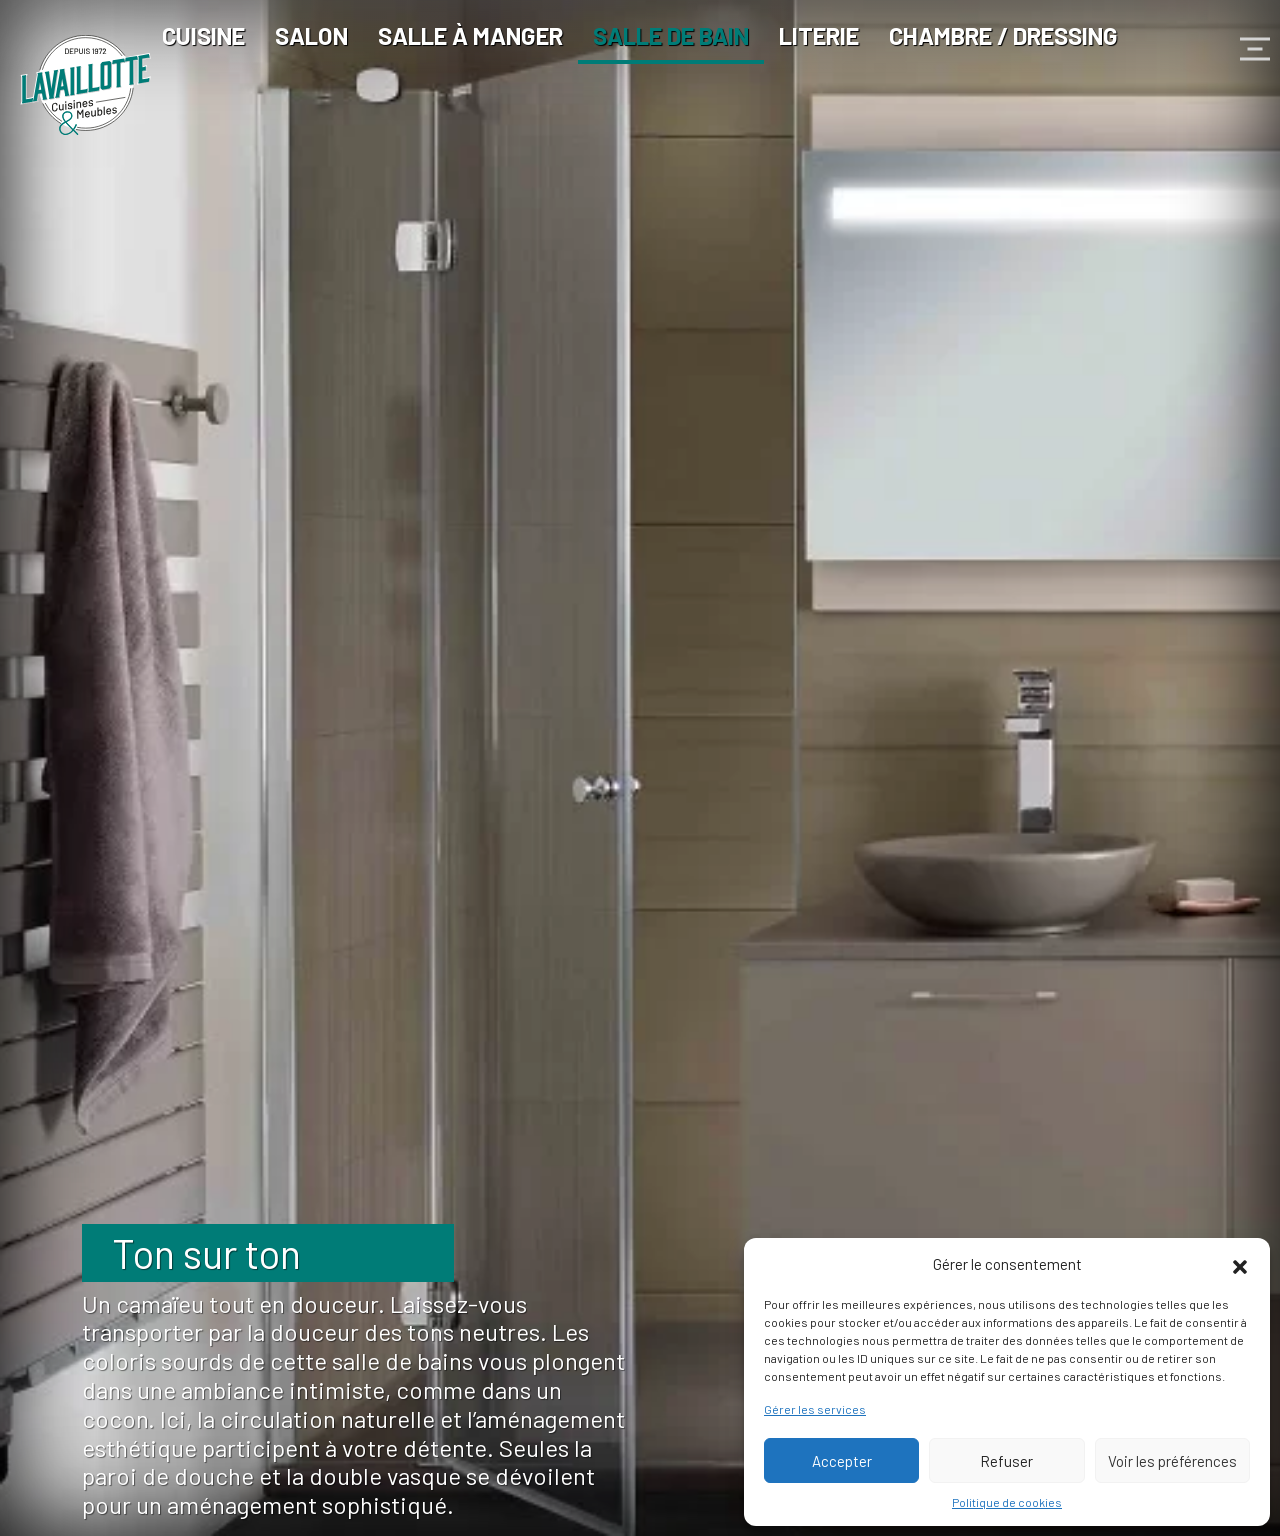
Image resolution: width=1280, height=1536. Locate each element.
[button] (1240, 1264)
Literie (819, 35)
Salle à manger (470, 35)
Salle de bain (671, 35)
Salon (311, 35)
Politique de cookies (1007, 1502)
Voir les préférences (1172, 1461)
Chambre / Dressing (1003, 35)
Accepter (842, 1461)
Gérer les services (815, 1409)
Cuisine (203, 35)
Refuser (1006, 1461)
